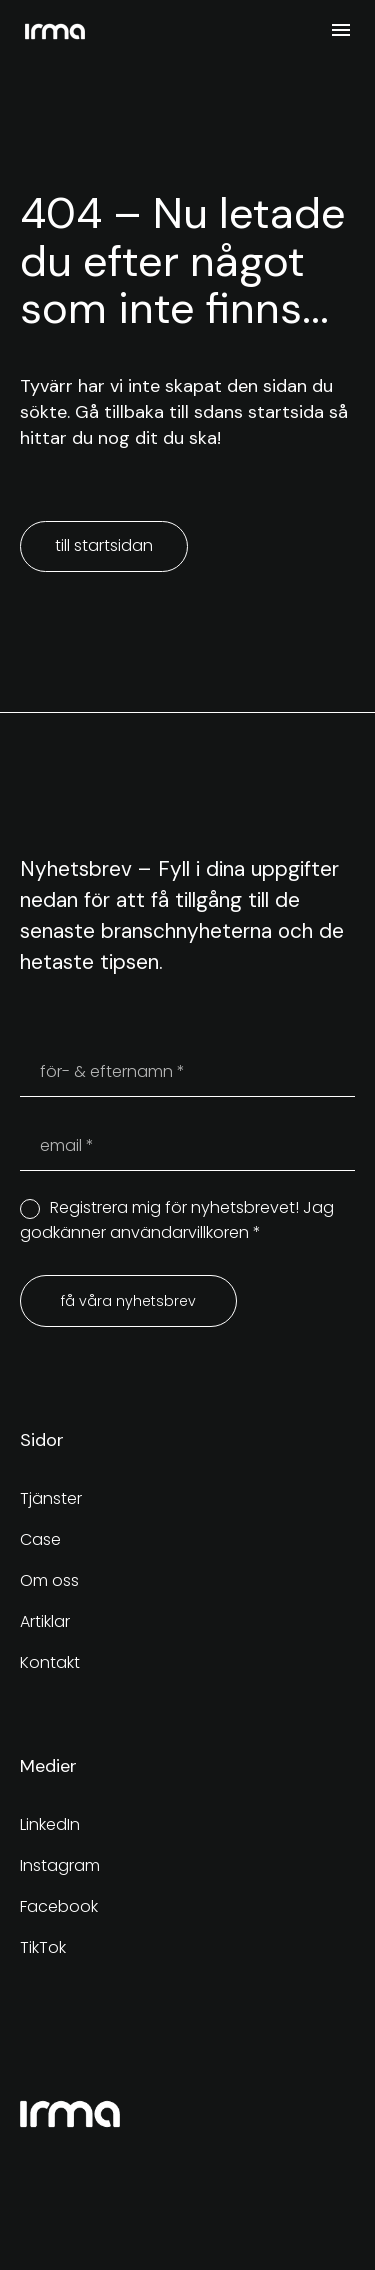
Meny (341, 30)
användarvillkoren (179, 1232)
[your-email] (187, 1145)
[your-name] (187, 1071)
